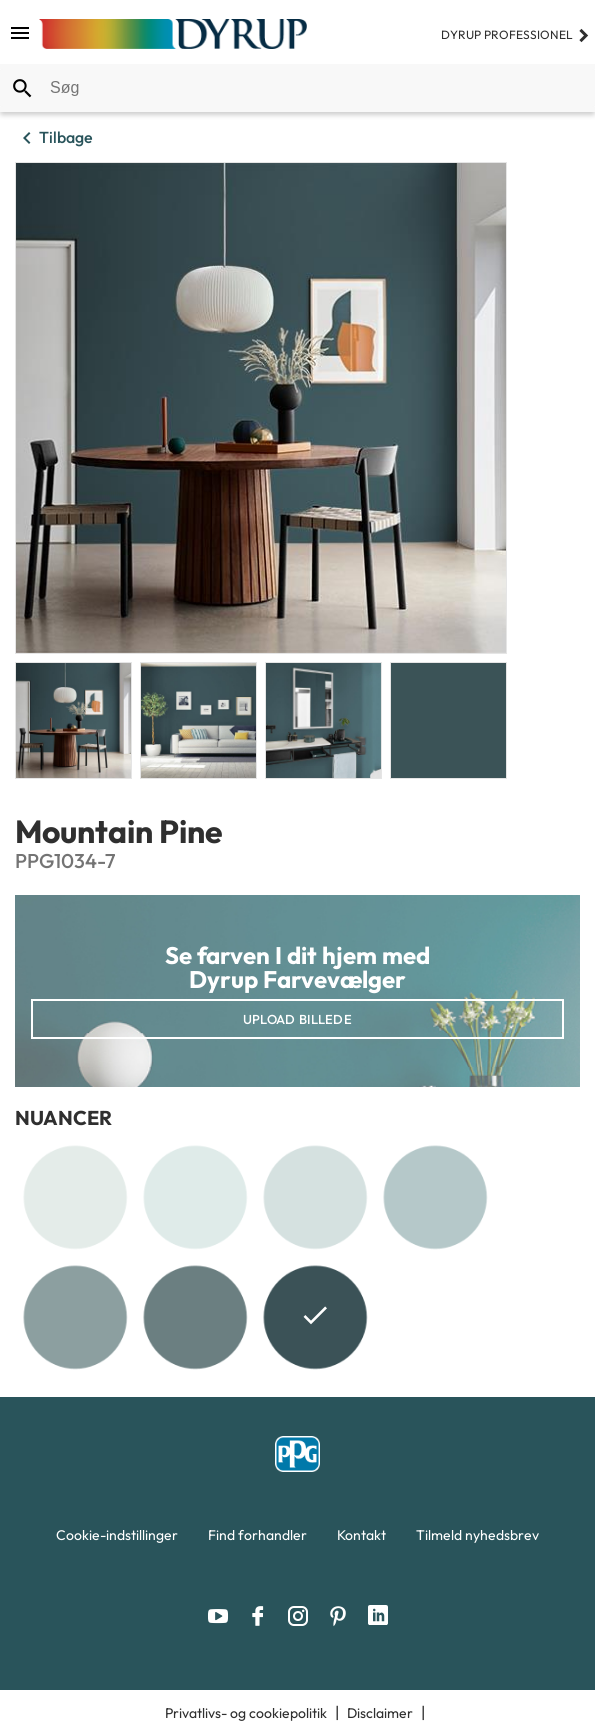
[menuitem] (117, 1540)
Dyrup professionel (515, 34)
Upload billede (297, 1019)
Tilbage (54, 138)
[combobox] (297, 88)
